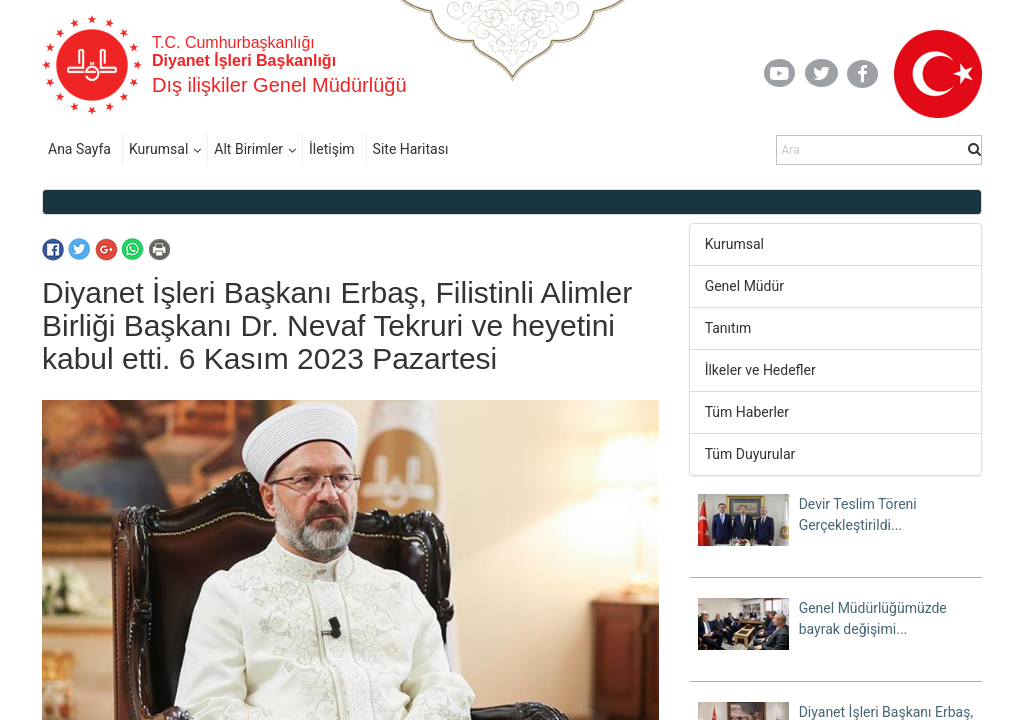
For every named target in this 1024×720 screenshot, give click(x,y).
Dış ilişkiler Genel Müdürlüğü (279, 85)
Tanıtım (728, 328)
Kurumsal (158, 149)
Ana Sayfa (79, 149)
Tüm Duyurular (750, 454)
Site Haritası (411, 149)
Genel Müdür (744, 286)
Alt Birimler (248, 149)
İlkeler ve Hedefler (760, 370)
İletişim (332, 149)
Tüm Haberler (747, 412)
